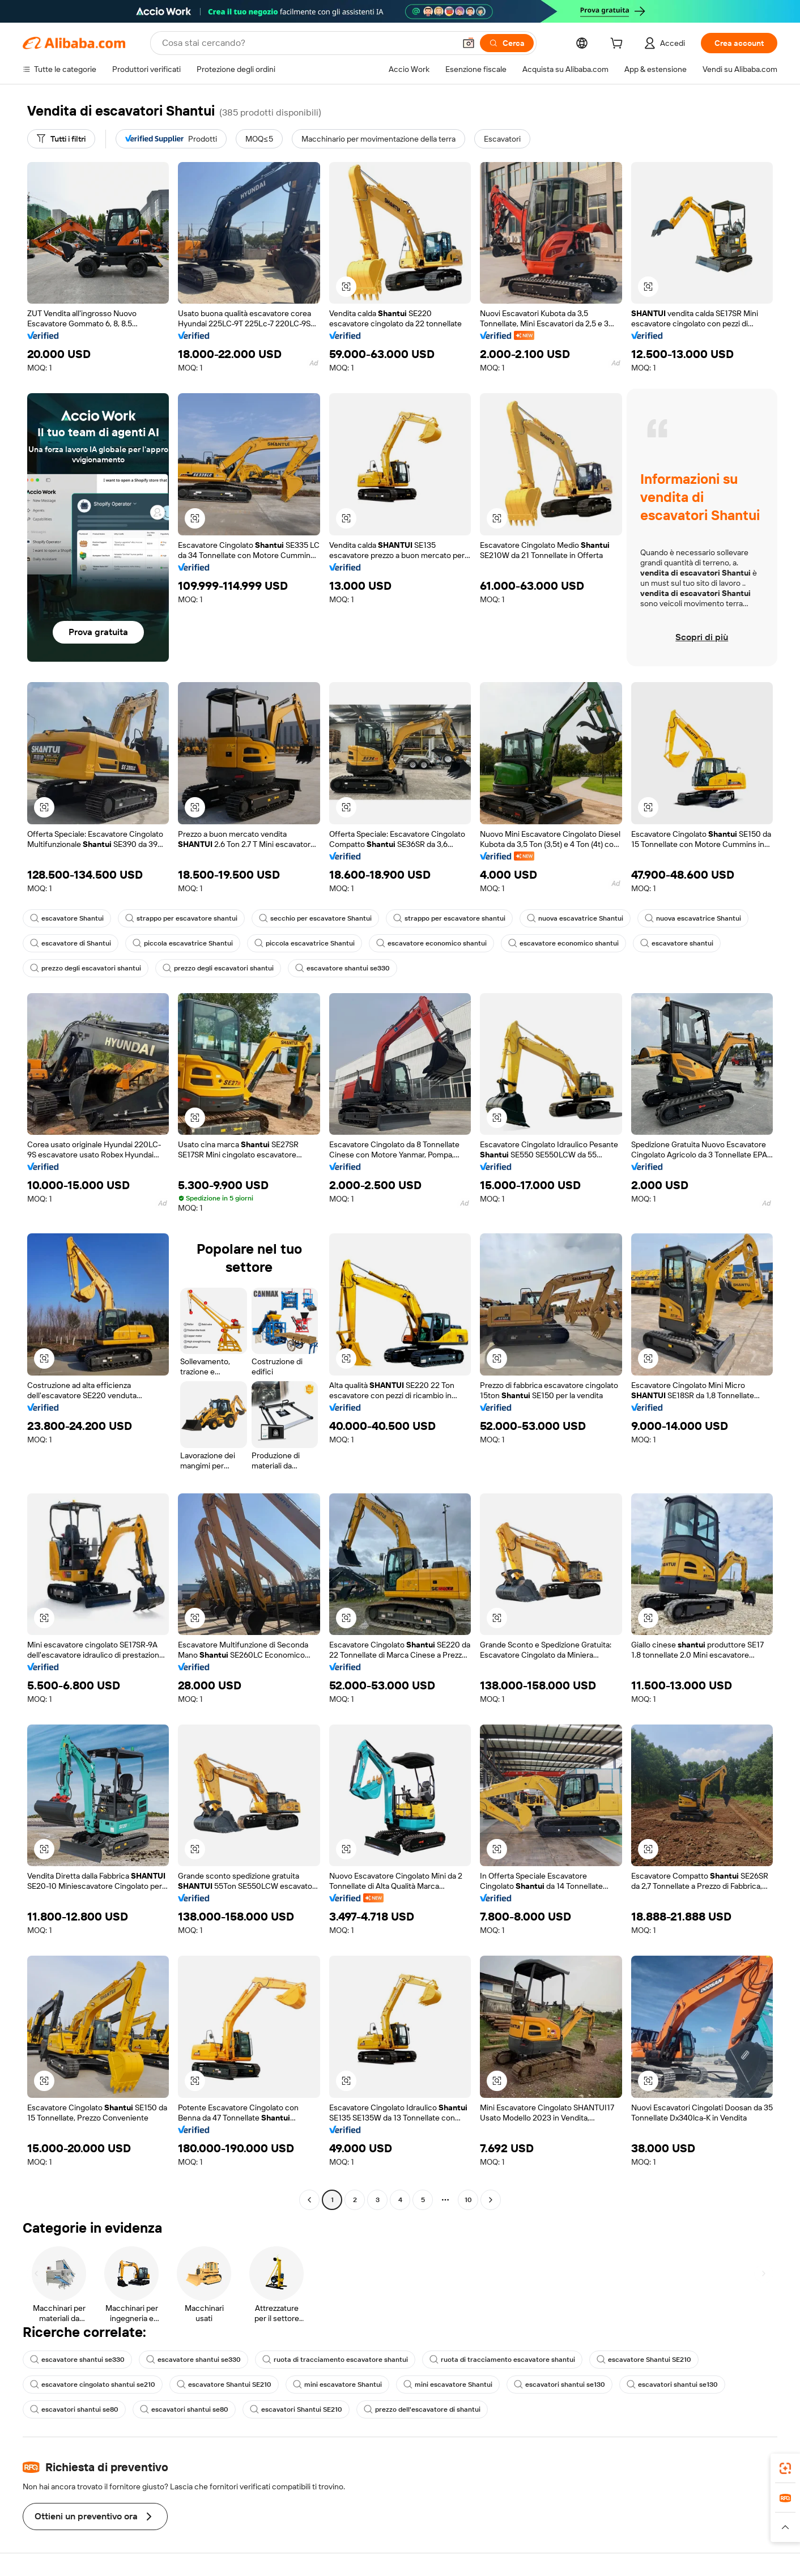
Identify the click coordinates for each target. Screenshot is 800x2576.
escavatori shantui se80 (74, 2409)
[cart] (618, 44)
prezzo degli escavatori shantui (85, 968)
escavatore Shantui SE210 (644, 2359)
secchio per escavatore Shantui (315, 918)
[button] (468, 43)
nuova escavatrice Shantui (575, 918)
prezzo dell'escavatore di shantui (422, 2409)
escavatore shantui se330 (342, 968)
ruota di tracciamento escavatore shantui (335, 2359)
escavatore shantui (676, 943)
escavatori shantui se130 (559, 2384)
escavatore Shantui (67, 918)
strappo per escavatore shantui (181, 918)
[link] (785, 2468)
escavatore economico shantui (431, 943)
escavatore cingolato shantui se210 (92, 2384)
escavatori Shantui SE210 (296, 2409)
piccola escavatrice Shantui (183, 943)
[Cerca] (507, 43)
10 (468, 2200)
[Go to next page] (490, 2200)
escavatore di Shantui (70, 943)
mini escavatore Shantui (337, 2384)
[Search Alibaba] (307, 43)
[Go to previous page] (309, 2200)
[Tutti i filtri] (61, 138)
